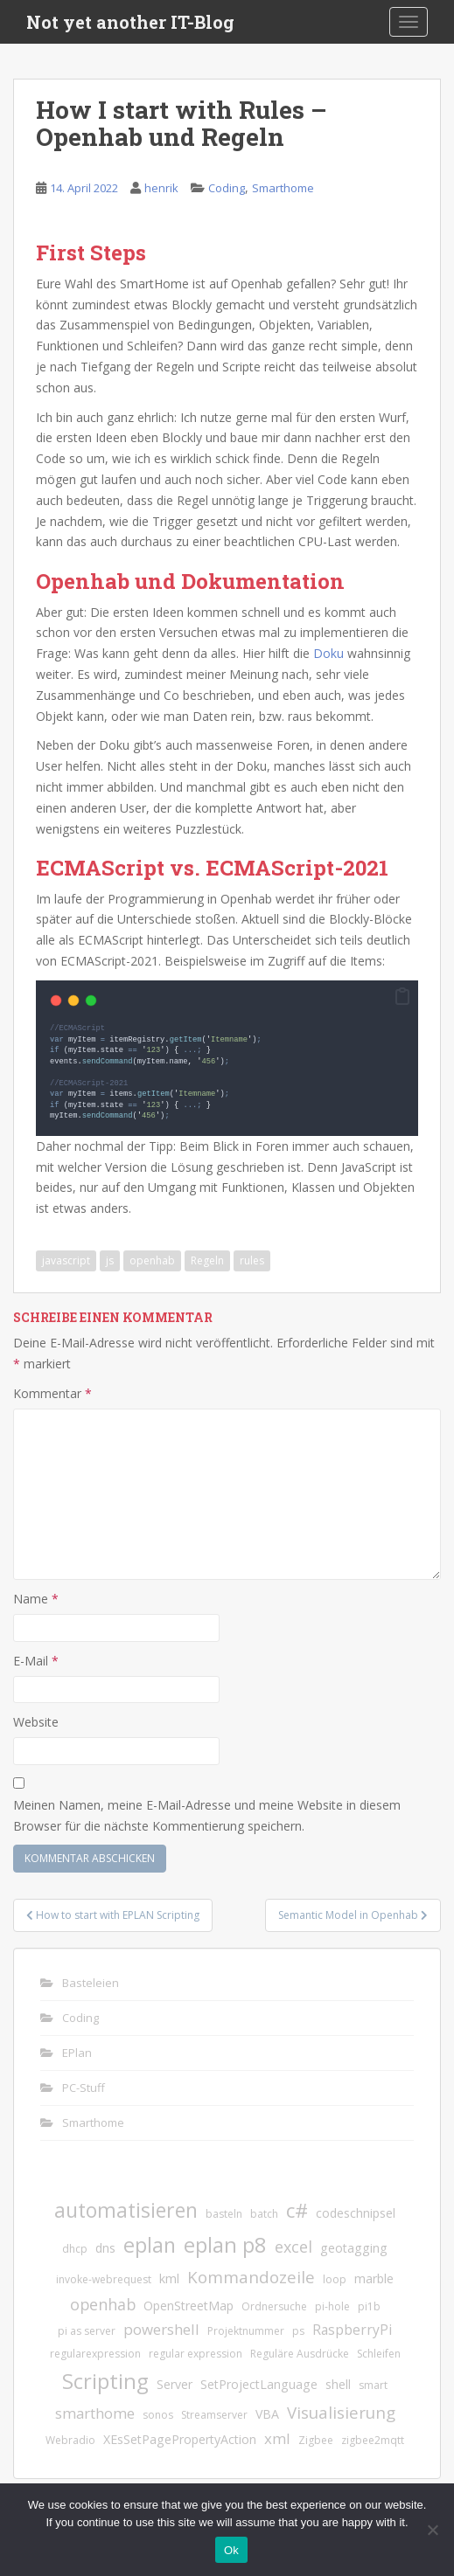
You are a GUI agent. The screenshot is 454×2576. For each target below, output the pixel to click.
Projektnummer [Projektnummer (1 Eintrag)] (245, 2330)
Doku (328, 653)
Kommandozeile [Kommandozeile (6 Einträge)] (251, 2276)
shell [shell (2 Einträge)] (338, 2383)
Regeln (207, 1259)
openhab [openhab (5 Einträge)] (103, 2303)
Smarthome (283, 188)
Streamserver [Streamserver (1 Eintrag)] (214, 2413)
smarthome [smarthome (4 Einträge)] (95, 2412)
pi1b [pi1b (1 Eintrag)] (369, 2305)
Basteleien (90, 1982)
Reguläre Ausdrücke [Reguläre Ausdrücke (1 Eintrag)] (299, 2352)
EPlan (77, 2052)
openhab (152, 1259)
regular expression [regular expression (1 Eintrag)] (195, 2352)
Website (36, 1721)
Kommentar (52, 1392)
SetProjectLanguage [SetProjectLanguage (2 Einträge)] (259, 2383)
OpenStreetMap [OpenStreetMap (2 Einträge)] (188, 2304)
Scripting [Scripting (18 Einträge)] (105, 2379)
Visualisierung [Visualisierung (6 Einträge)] (341, 2411)
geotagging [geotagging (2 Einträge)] (354, 2247)
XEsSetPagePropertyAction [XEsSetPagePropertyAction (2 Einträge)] (179, 2438)
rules (252, 1259)
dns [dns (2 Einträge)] (105, 2247)
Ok (231, 2550)
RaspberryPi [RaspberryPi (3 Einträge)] (352, 2328)
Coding (226, 188)
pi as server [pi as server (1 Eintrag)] (86, 2330)
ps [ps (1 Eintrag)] (298, 2330)
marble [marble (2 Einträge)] (374, 2277)
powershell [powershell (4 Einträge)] (161, 2328)
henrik (161, 188)
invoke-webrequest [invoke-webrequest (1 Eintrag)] (103, 2278)
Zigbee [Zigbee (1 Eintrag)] (315, 2439)
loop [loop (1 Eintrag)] (334, 2278)
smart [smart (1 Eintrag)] (373, 2384)
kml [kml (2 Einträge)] (169, 2277)
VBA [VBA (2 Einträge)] (267, 2413)
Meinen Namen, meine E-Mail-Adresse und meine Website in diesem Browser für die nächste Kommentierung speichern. (207, 1814)
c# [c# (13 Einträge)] (297, 2209)
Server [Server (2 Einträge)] (174, 2383)
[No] (432, 2529)
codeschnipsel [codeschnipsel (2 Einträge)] (355, 2212)
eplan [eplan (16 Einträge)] (149, 2244)
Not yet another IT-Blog (130, 21)
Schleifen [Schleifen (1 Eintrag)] (379, 2352)
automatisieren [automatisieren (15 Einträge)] (126, 2209)
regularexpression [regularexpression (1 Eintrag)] (95, 2352)
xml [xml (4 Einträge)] (277, 2437)
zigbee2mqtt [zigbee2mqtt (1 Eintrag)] (372, 2439)
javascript (66, 1259)
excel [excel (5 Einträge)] (293, 2245)
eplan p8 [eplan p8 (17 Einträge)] (225, 2244)
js (110, 1259)
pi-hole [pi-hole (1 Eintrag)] (332, 2305)
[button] (402, 997)
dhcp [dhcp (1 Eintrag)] (74, 2247)
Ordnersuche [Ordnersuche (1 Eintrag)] (274, 2305)
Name (36, 1597)
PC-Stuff (83, 2087)
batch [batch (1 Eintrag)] (264, 2213)
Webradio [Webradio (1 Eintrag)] (70, 2439)
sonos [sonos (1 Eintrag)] (158, 2413)
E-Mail (36, 1660)
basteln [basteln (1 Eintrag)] (224, 2213)
